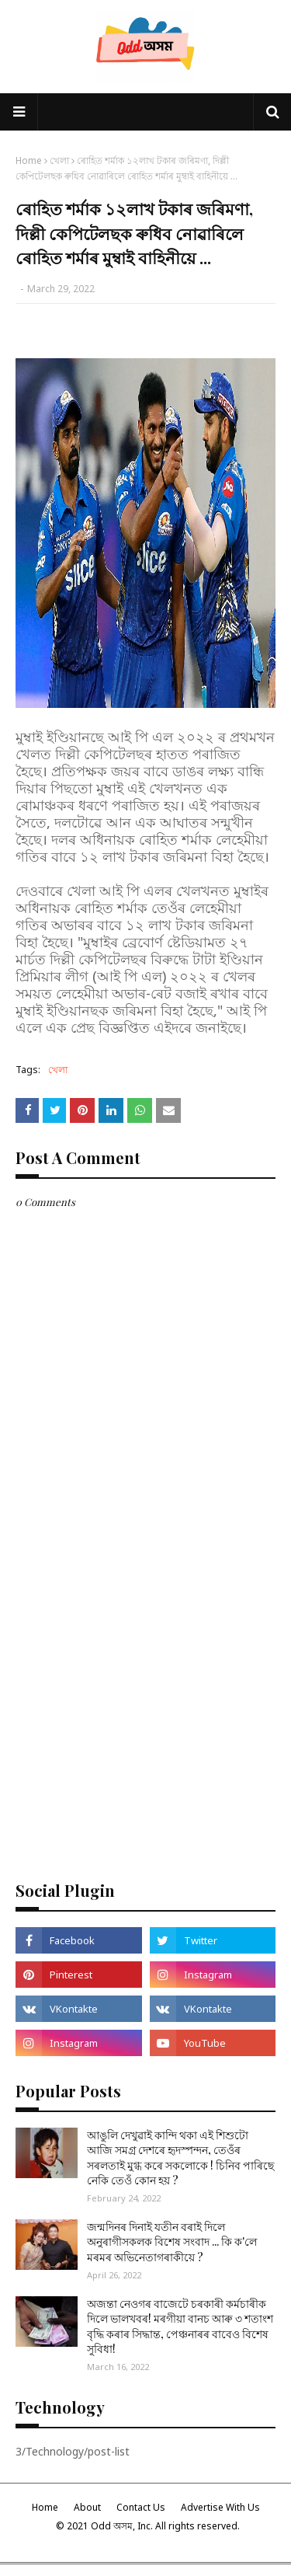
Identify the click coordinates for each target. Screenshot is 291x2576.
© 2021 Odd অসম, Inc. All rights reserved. (148, 2525)
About (87, 2507)
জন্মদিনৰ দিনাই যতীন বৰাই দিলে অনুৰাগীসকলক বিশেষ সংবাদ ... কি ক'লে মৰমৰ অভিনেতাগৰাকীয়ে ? (172, 2241)
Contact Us (140, 2507)
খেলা (59, 160)
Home (29, 160)
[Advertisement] (145, 1710)
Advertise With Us (220, 2507)
